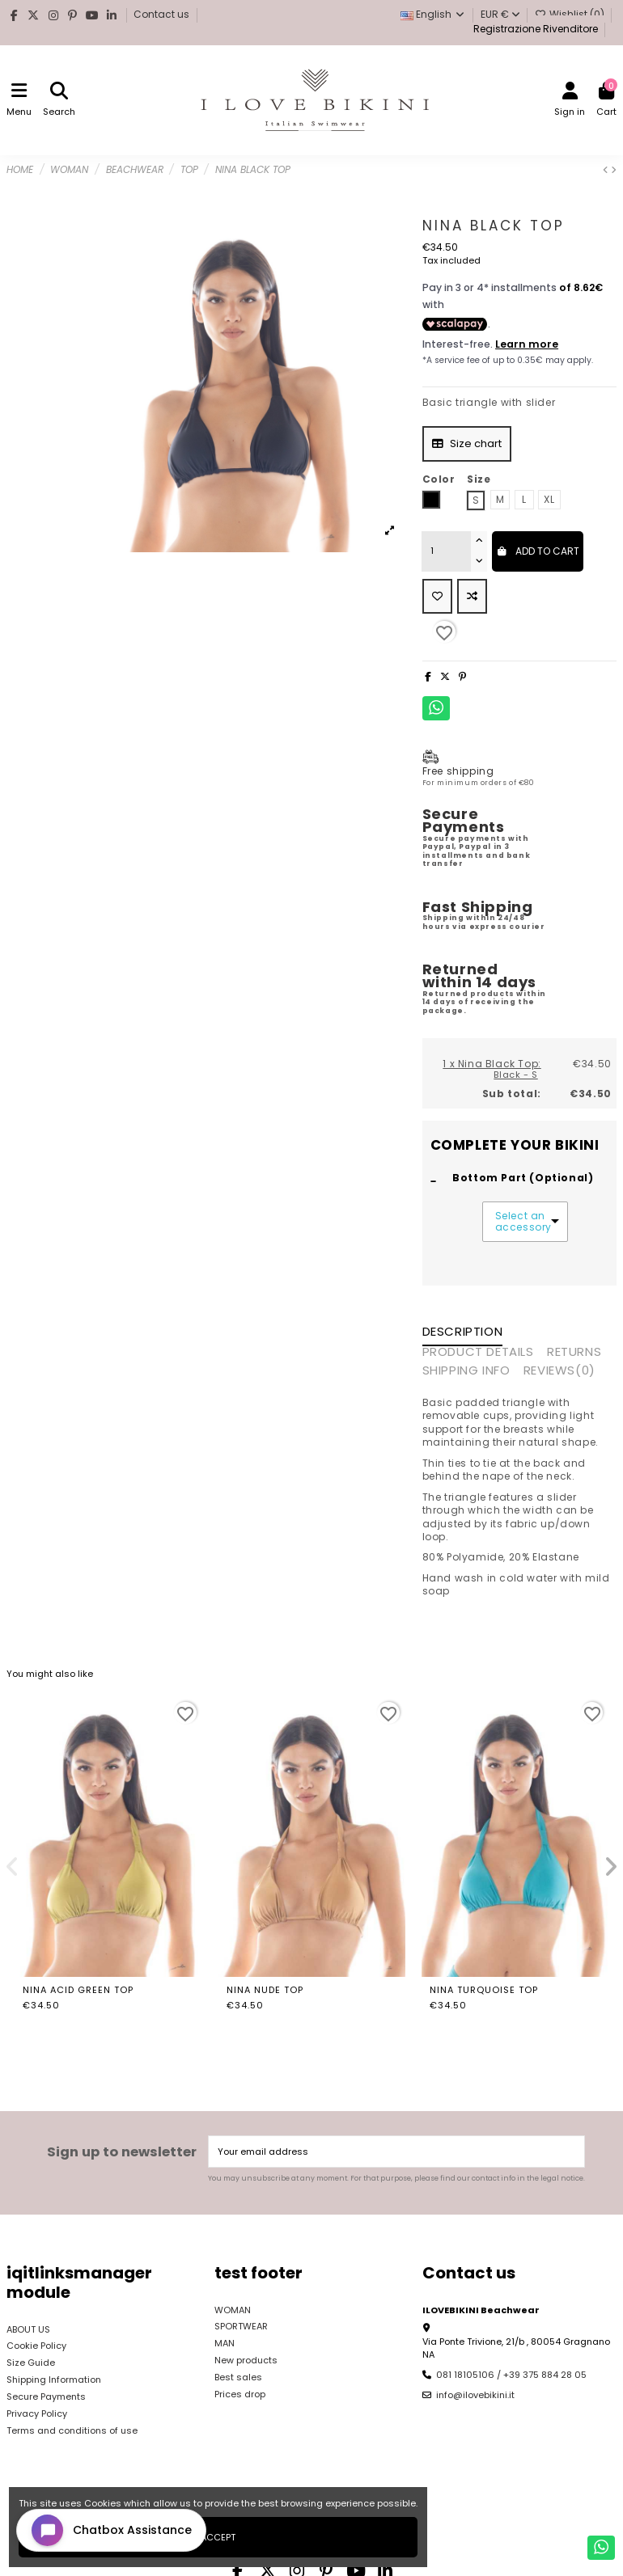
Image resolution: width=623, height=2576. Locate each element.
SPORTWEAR (241, 2326)
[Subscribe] (570, 2152)
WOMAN (232, 2310)
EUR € (500, 14)
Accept (218, 2537)
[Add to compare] (472, 596)
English (433, 14)
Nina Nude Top (265, 1989)
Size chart (467, 443)
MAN (224, 2343)
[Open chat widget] (111, 2530)
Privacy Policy (36, 2413)
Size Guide (30, 2362)
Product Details (478, 1352)
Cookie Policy (36, 2345)
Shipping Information (53, 2379)
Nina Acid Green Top (78, 1989)
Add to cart (537, 551)
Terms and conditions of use (72, 2430)
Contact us (163, 14)
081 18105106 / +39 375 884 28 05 (511, 2374)
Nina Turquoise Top (484, 1989)
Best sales (238, 2377)
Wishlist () (571, 14)
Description (462, 1332)
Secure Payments (46, 2396)
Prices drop (239, 2394)
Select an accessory (521, 1221)
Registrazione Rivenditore (534, 29)
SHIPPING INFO (466, 1371)
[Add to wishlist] (437, 596)
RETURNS (574, 1352)
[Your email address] (383, 2152)
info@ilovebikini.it (475, 2394)
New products (246, 2360)
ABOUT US (28, 2329)
